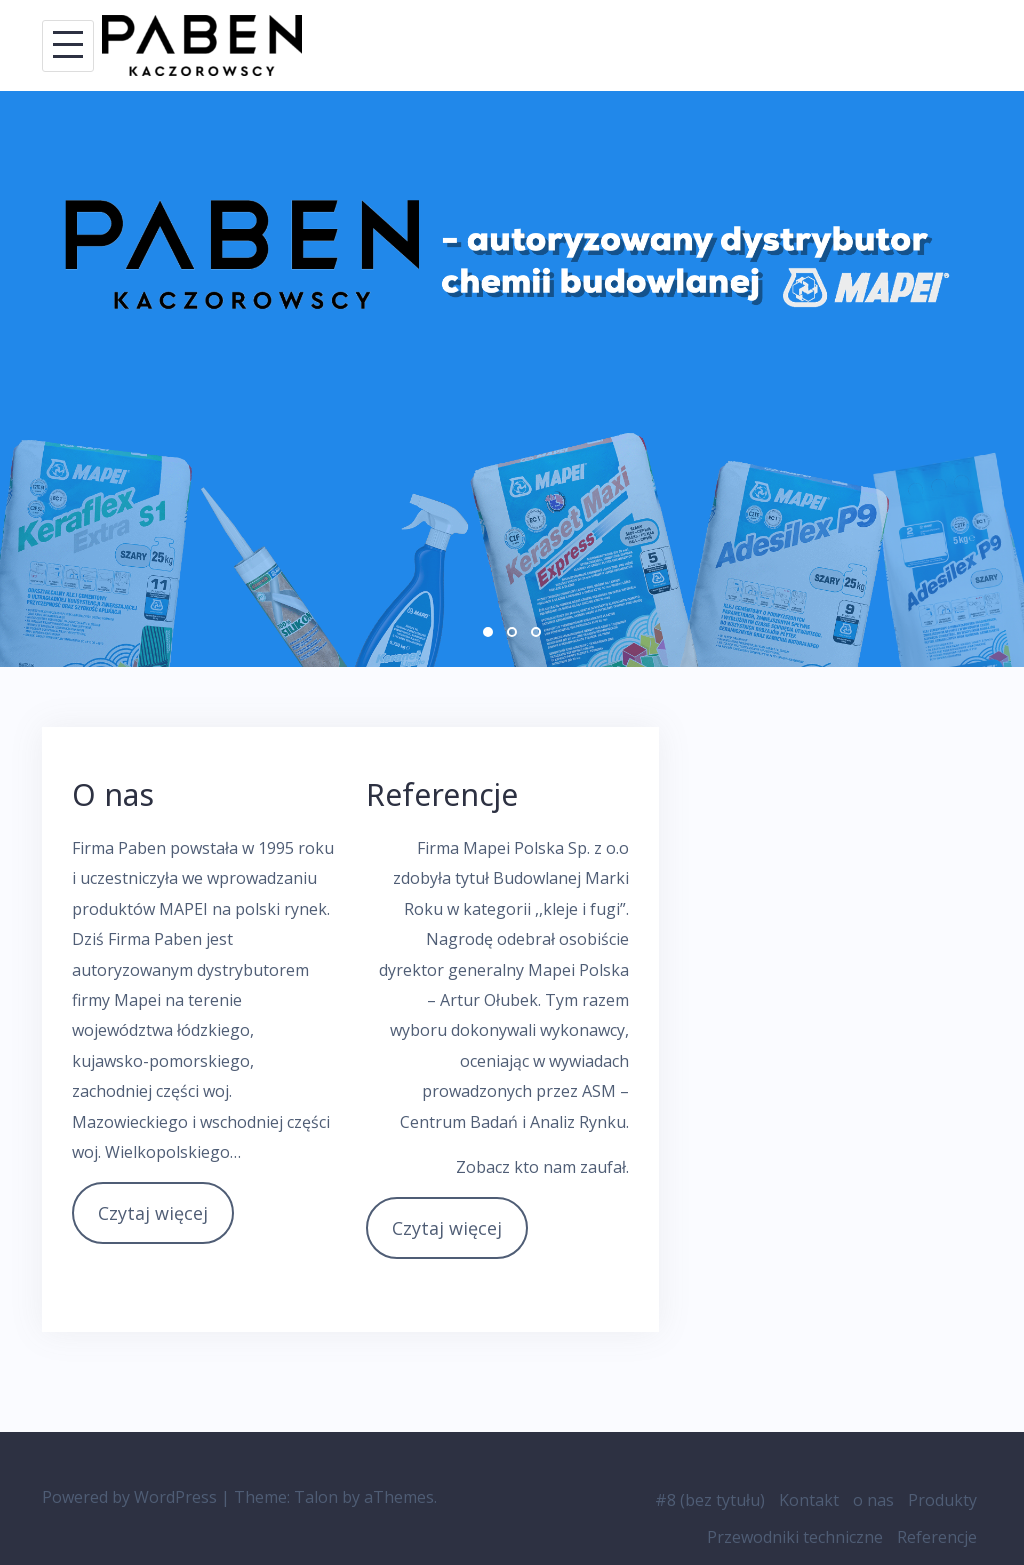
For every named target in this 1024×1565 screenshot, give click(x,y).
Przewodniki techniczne (795, 1537)
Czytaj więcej (153, 1213)
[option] (512, 379)
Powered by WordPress (129, 1497)
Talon (316, 1497)
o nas (873, 1500)
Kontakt (809, 1500)
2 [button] (512, 632)
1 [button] (488, 632)
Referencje (937, 1537)
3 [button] (536, 632)
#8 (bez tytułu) (710, 1500)
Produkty (942, 1500)
